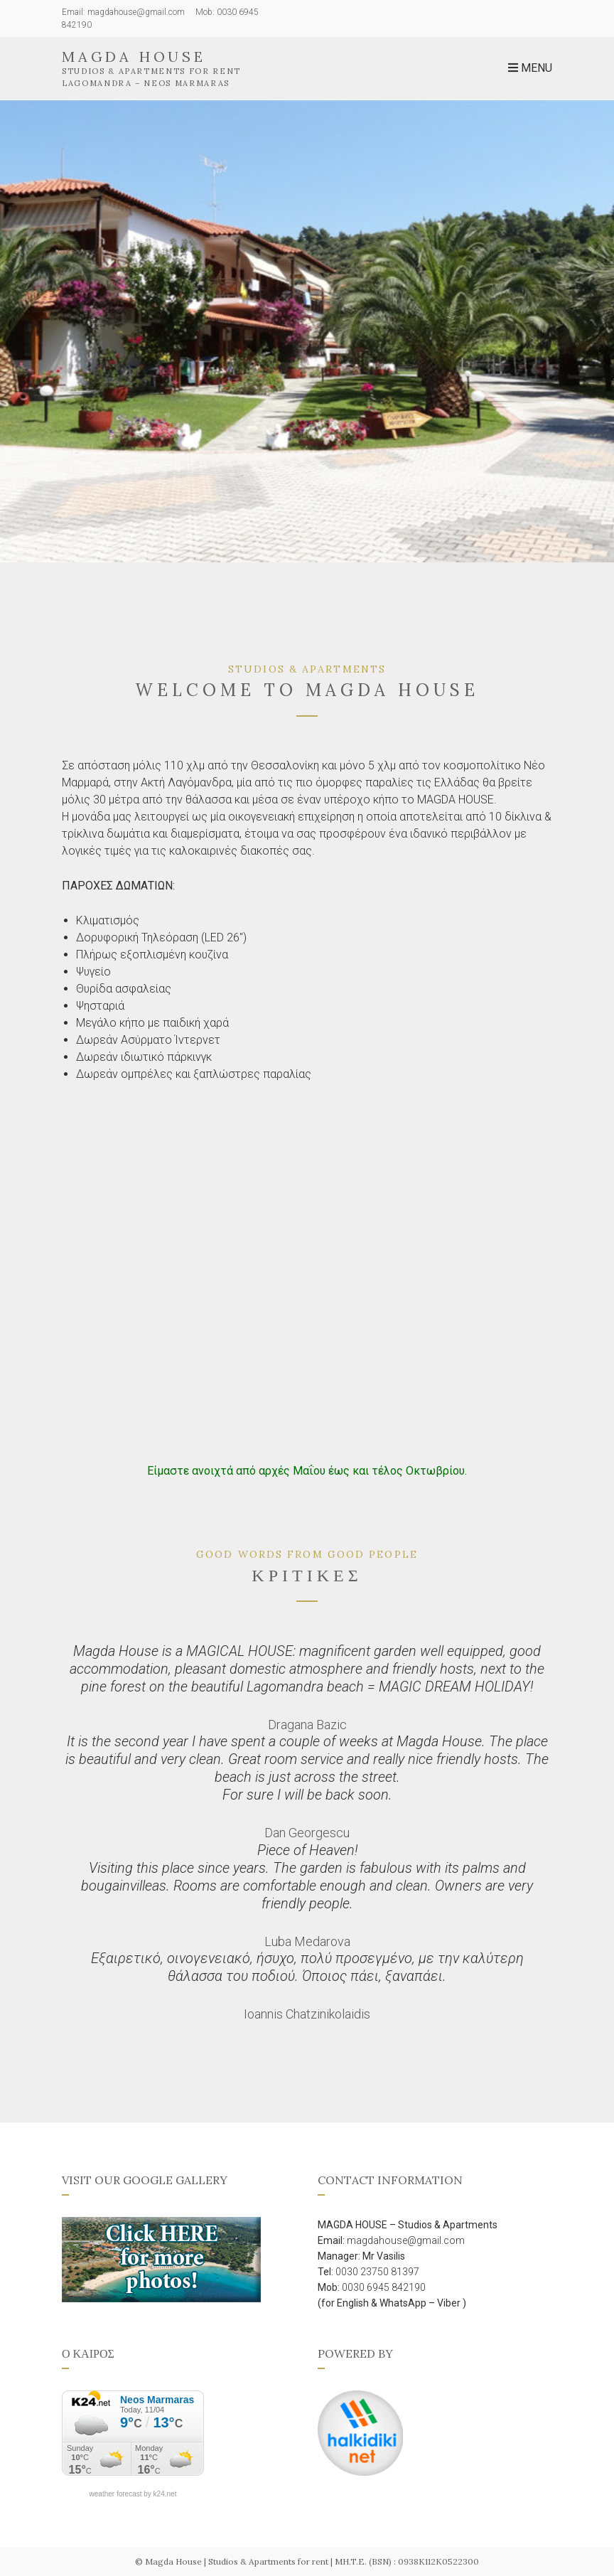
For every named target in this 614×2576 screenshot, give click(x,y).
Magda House (134, 56)
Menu (530, 68)
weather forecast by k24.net (133, 2494)
